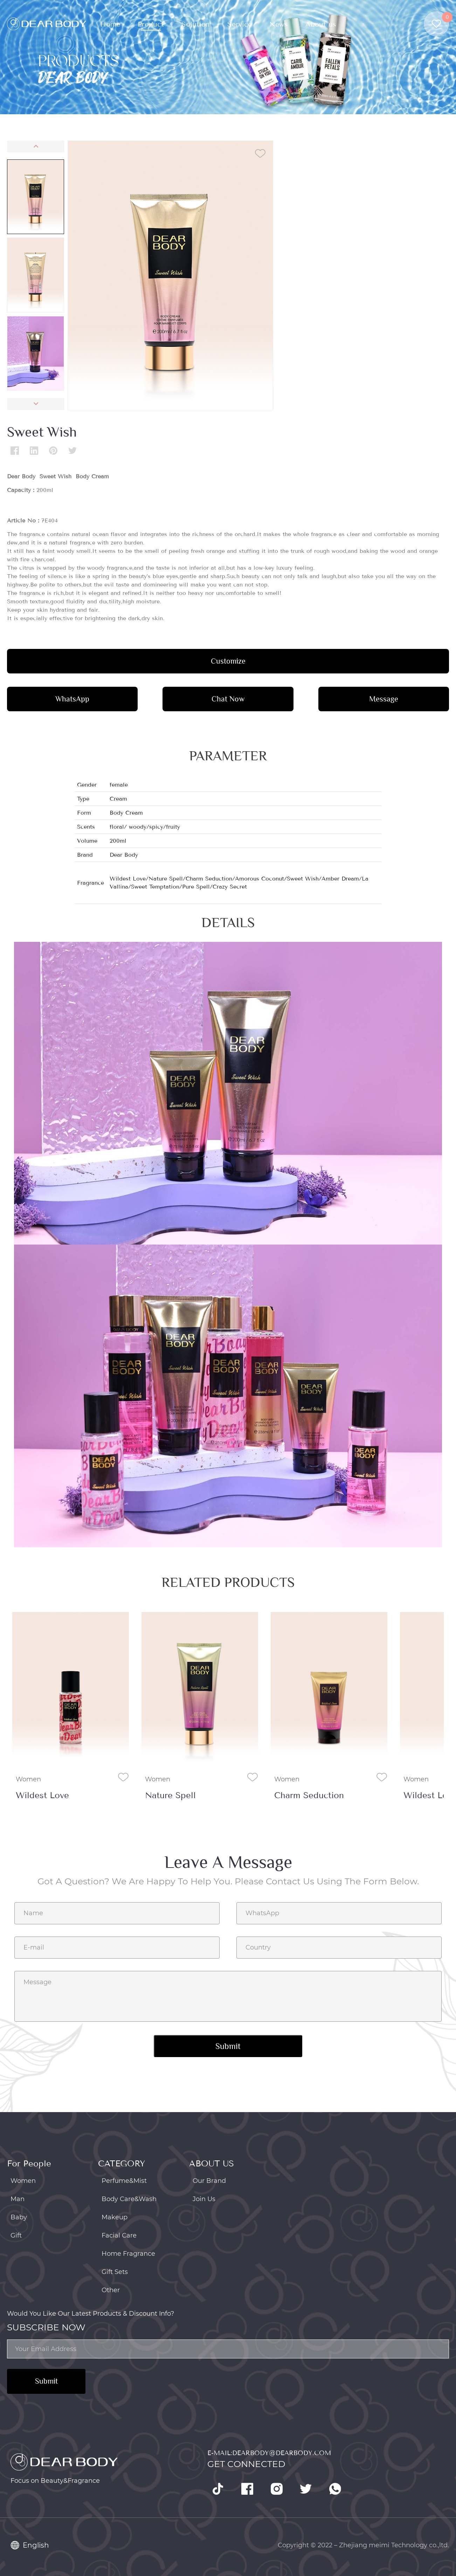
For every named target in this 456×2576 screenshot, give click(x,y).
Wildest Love (42, 1795)
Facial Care (119, 2235)
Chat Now (228, 698)
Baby (19, 2217)
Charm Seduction (309, 1795)
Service (239, 24)
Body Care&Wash (129, 2199)
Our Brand (209, 2181)
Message (383, 698)
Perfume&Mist (124, 2181)
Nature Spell (170, 1795)
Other (111, 2290)
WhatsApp (72, 698)
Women (28, 1779)
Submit (46, 2381)
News (278, 24)
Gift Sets (115, 2272)
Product (151, 24)
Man (18, 2199)
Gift (16, 2235)
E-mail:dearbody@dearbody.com (269, 2453)
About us (320, 24)
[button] (35, 146)
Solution (195, 24)
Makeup (114, 2217)
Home (110, 24)
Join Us (204, 2199)
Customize (228, 661)
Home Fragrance (128, 2254)
